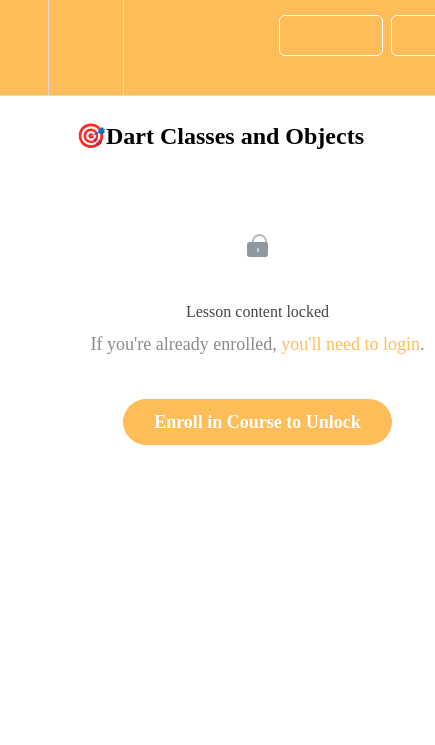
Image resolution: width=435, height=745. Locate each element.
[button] (24, 47)
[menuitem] (85, 47)
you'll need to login (350, 344)
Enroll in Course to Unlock (257, 422)
